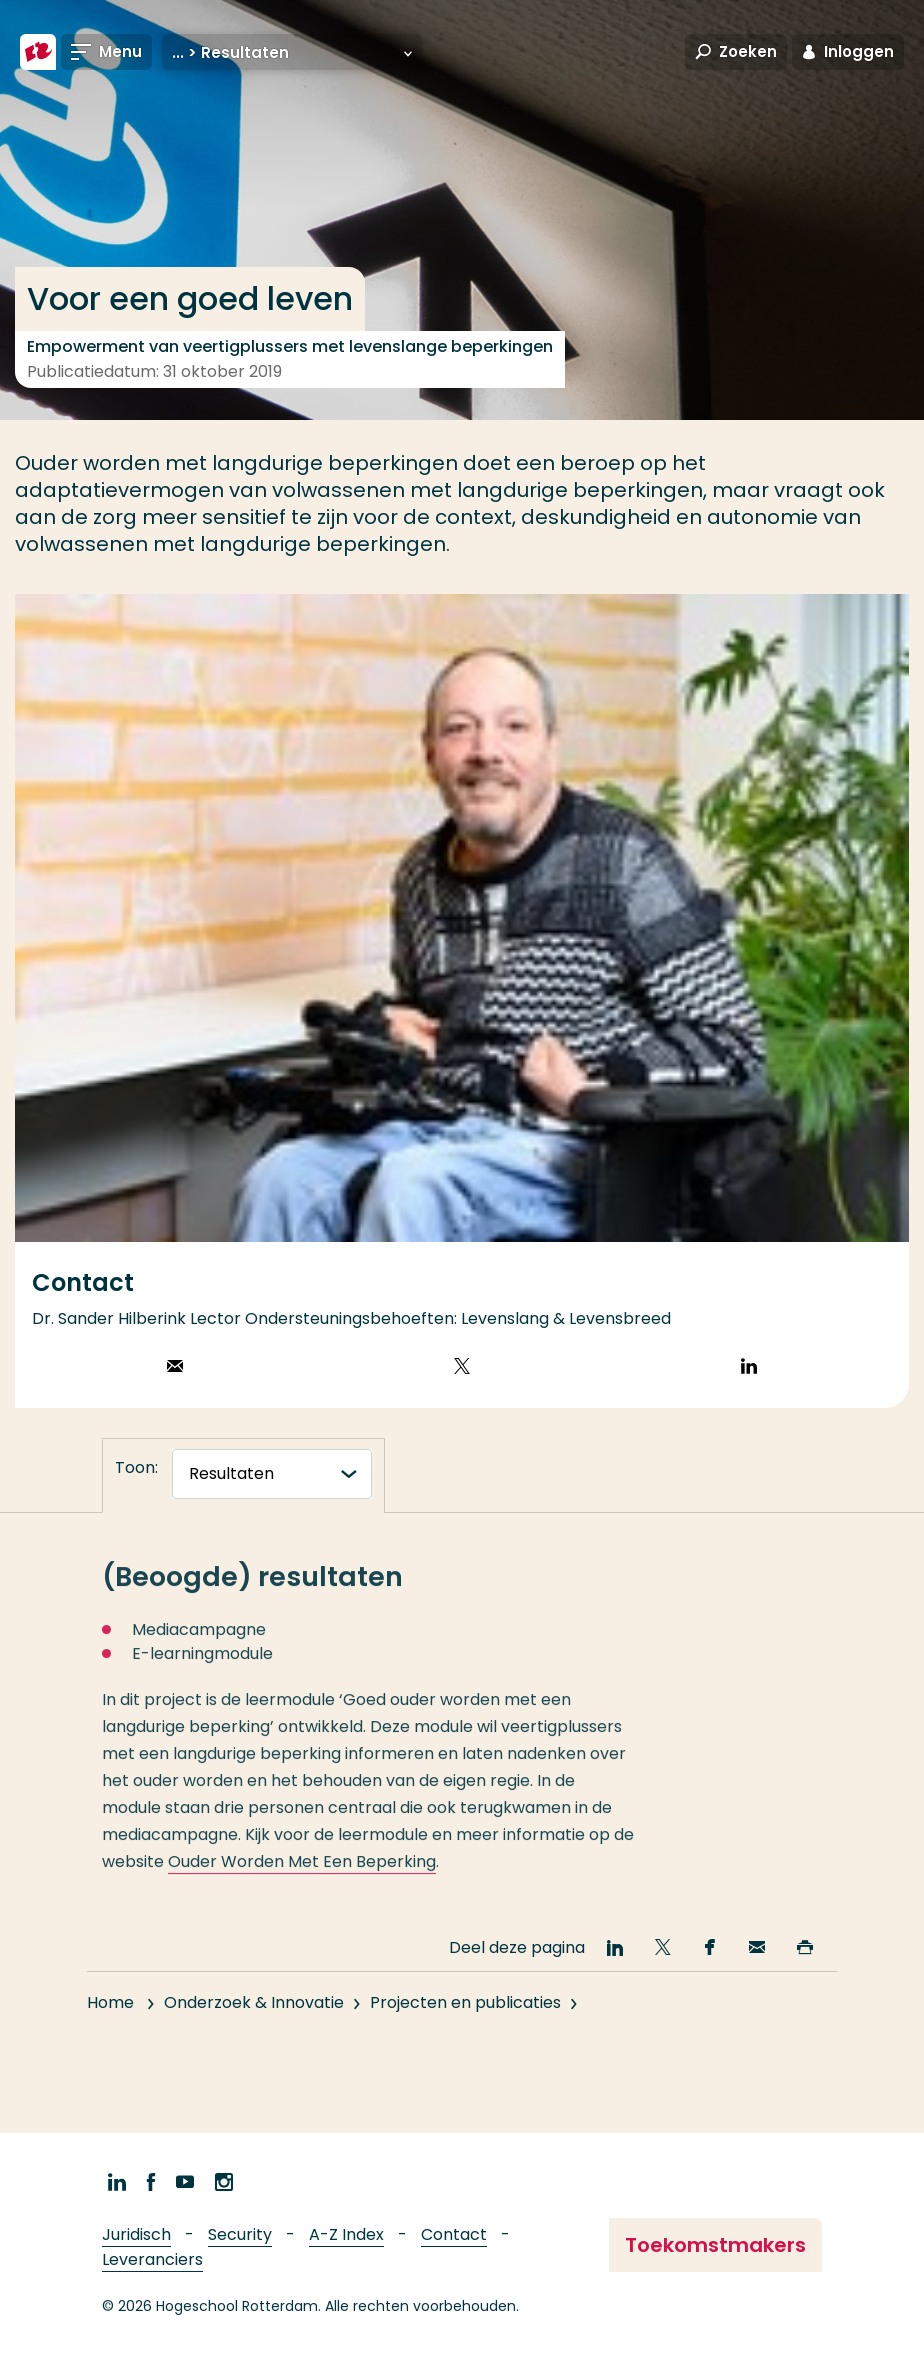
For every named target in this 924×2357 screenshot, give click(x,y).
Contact (454, 2234)
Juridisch (136, 2234)
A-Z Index (346, 2234)
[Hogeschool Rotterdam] (38, 52)
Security (240, 2234)
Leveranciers (152, 2259)
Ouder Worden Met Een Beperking (302, 1880)
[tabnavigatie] (272, 1474)
